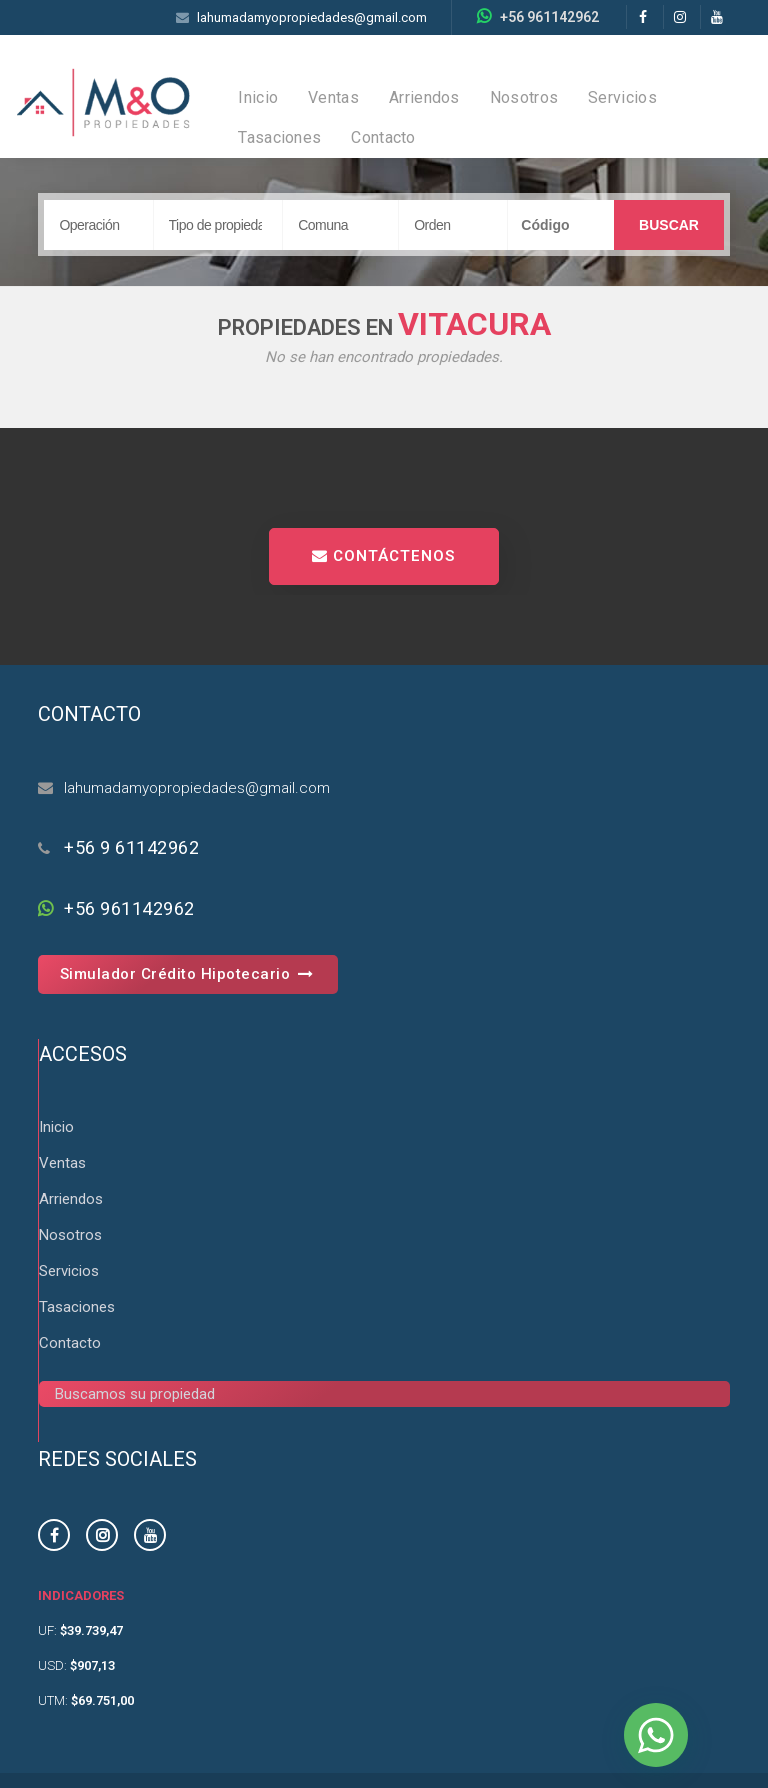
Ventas (333, 97)
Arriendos (424, 97)
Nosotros (524, 97)
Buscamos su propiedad (135, 1394)
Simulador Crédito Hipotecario (188, 974)
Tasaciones (279, 137)
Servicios (622, 97)
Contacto (383, 137)
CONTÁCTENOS (383, 556)
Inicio (258, 97)
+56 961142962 (549, 17)
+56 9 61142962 (131, 847)
